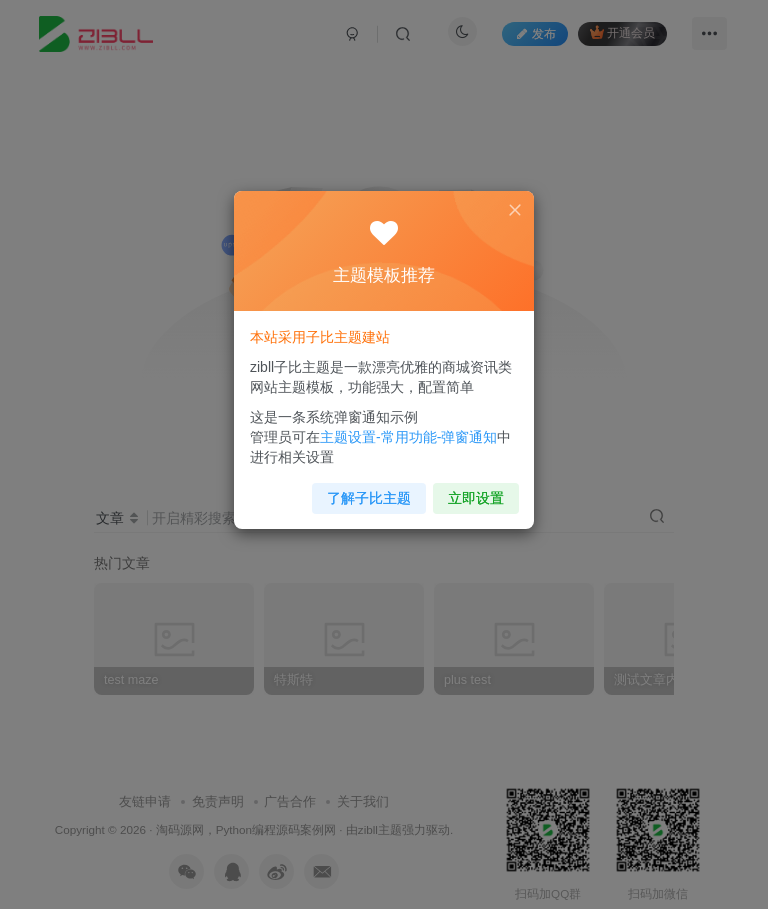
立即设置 (470, 490)
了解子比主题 (369, 490)
